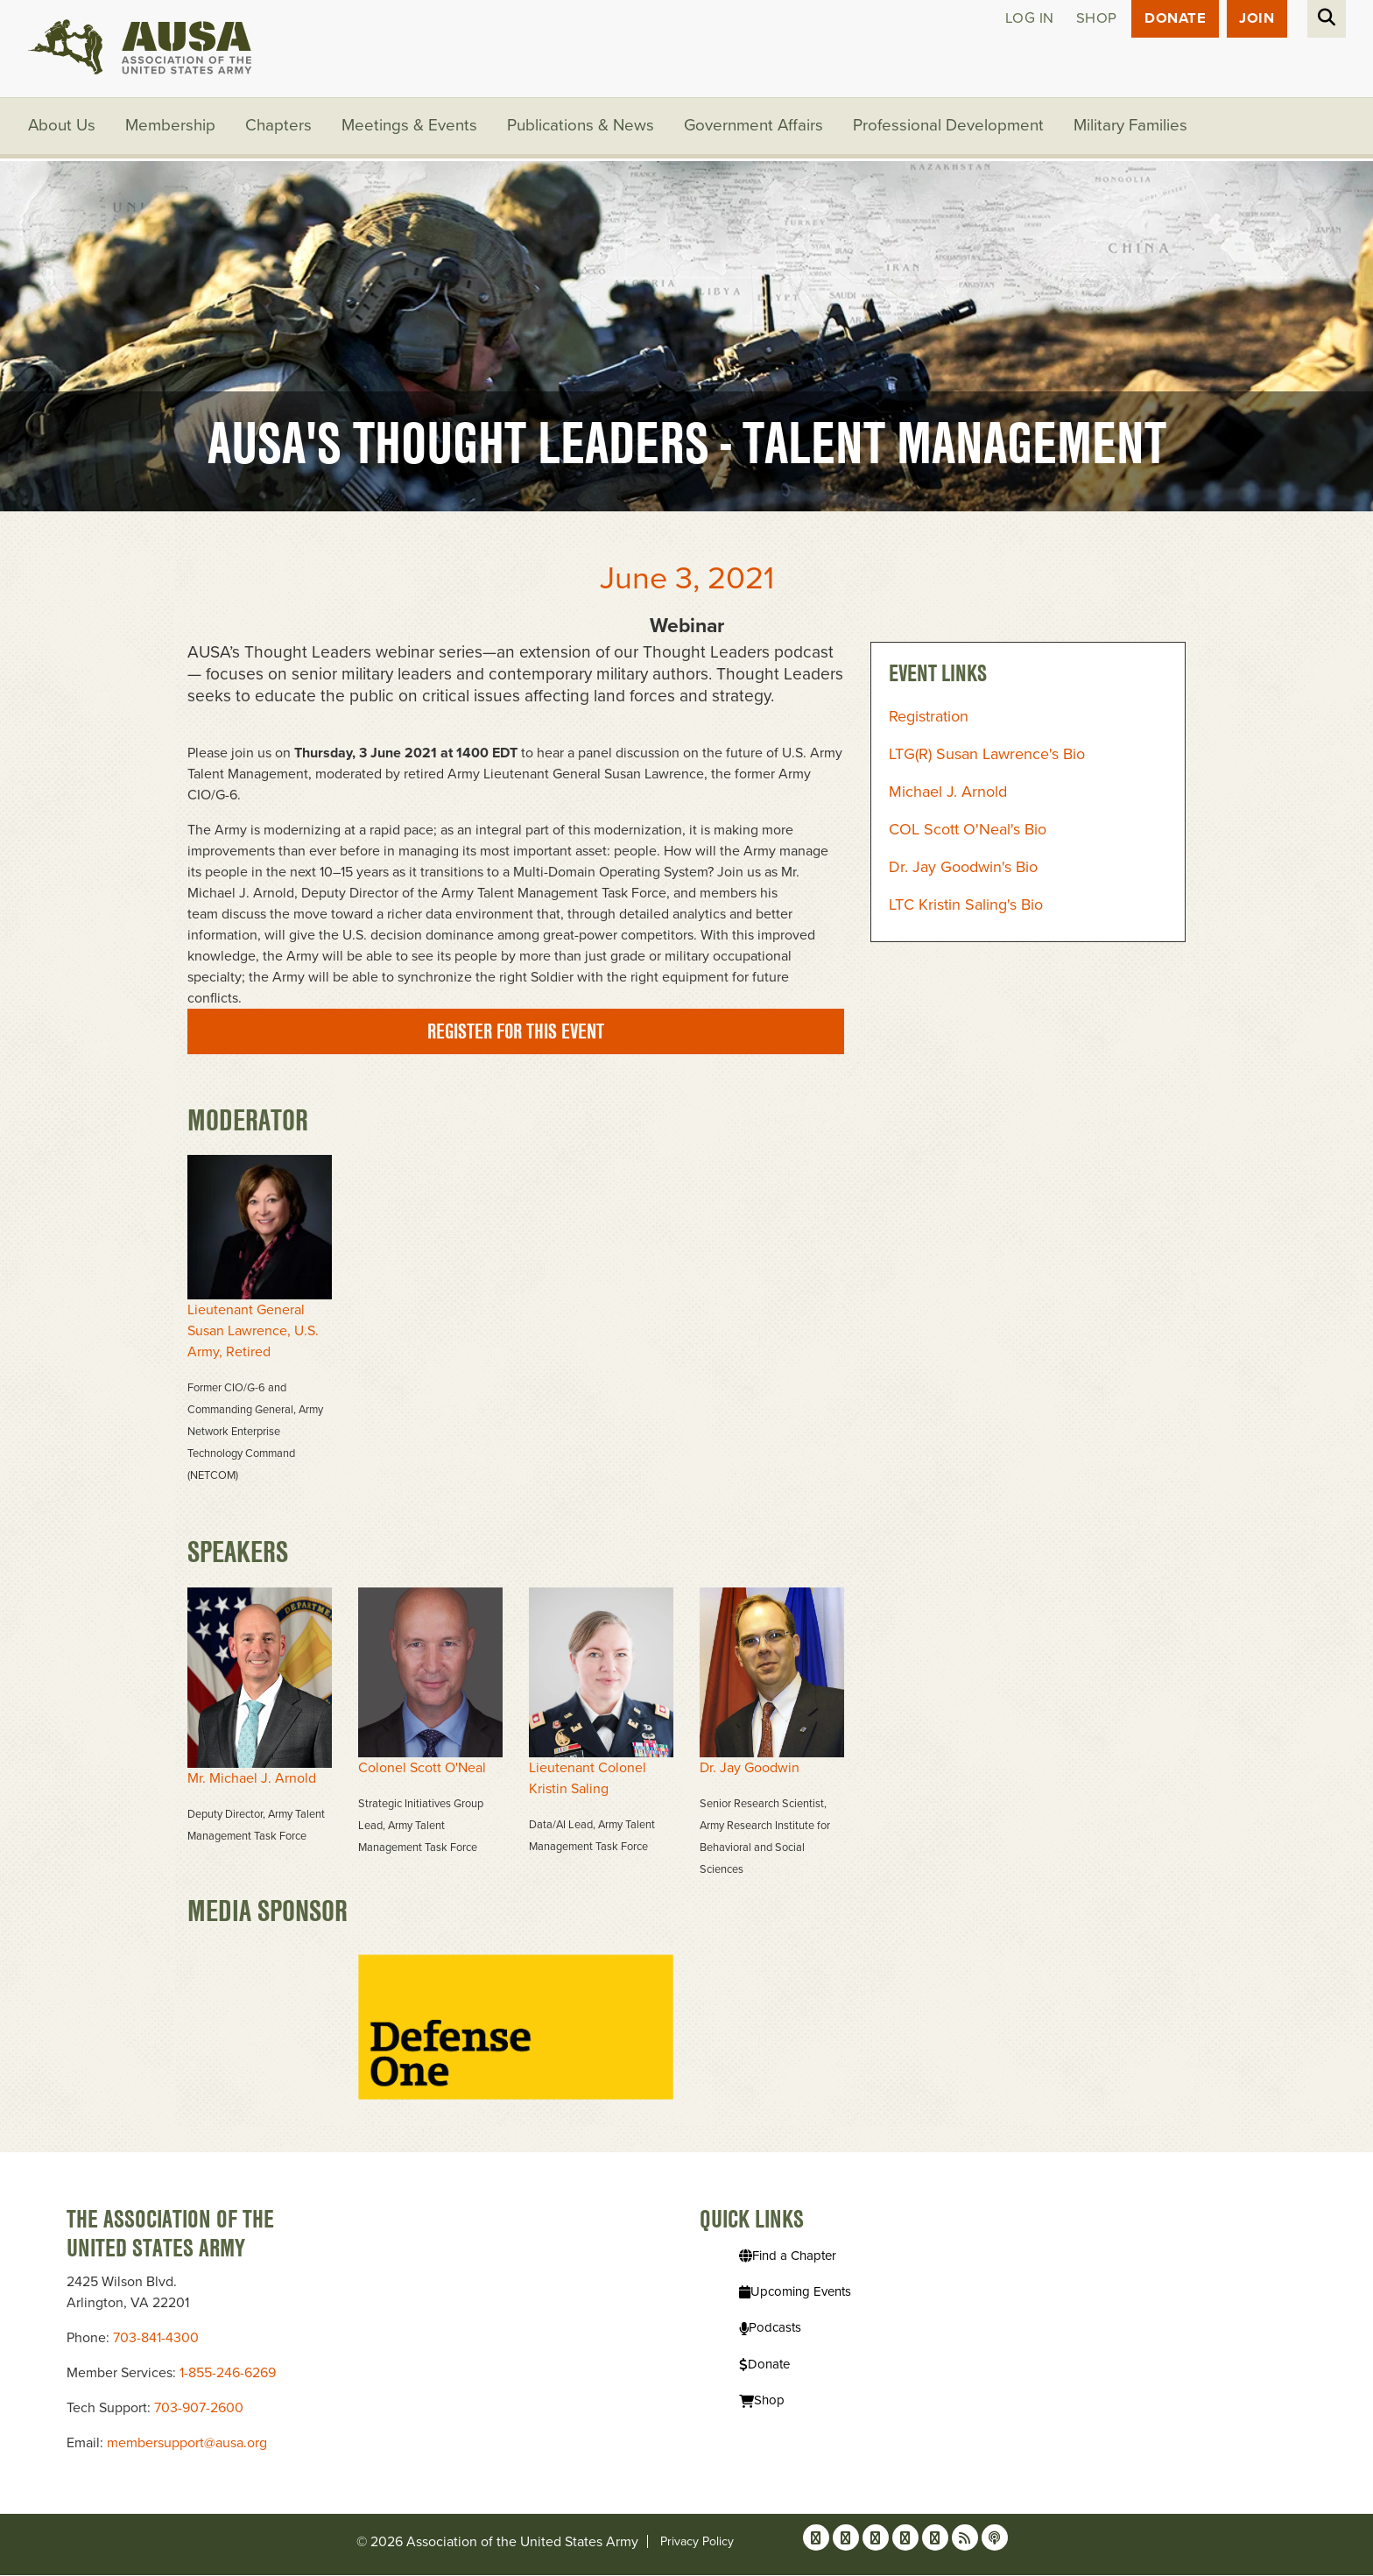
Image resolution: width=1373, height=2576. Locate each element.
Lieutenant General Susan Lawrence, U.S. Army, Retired (253, 1332)
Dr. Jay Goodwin (749, 1768)
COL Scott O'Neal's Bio (967, 831)
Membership (171, 127)
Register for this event (515, 1031)
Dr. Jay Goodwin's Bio (963, 868)
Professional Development (950, 127)
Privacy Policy (697, 2542)
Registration (928, 718)
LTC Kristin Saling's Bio (966, 906)
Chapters (279, 127)
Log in (1027, 19)
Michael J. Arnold (948, 793)
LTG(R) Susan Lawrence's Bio (987, 755)
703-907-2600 (198, 2409)
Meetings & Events (410, 127)
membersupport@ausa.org (187, 2444)
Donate (1174, 19)
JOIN (1256, 19)
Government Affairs (755, 127)
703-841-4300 (156, 2338)
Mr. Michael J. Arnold (251, 1779)
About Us (62, 127)
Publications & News (581, 127)
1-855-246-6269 (228, 2373)
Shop (1094, 19)
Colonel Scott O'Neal (422, 1768)
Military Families (1133, 127)
